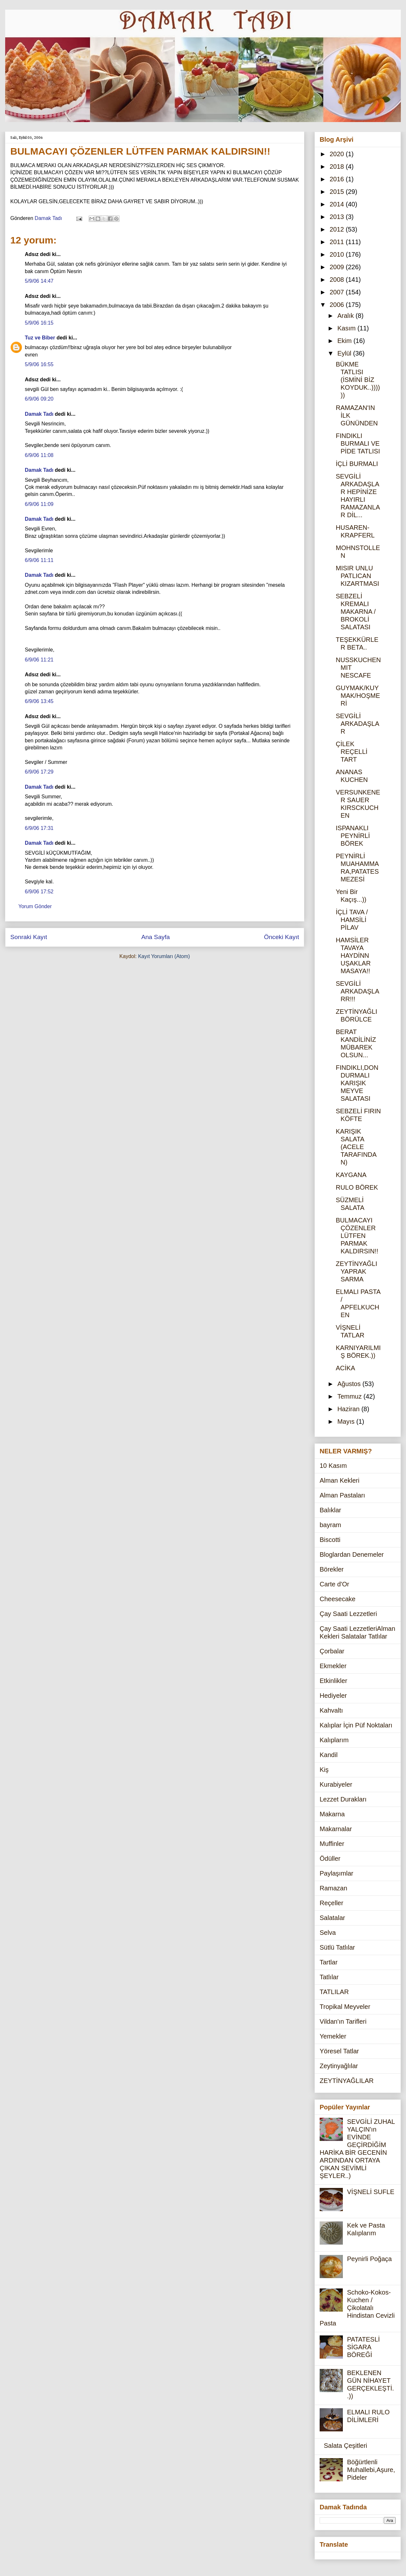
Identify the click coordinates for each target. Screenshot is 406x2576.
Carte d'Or (334, 1584)
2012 (338, 229)
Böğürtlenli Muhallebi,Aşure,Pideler (371, 2469)
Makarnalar (336, 1828)
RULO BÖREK (357, 1187)
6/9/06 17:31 (39, 828)
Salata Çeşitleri (345, 2445)
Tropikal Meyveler (345, 2006)
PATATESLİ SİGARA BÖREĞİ (363, 2347)
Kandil (329, 1754)
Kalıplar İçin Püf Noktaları (356, 1725)
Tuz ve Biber (40, 337)
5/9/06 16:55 (39, 364)
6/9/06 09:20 (39, 399)
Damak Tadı (39, 414)
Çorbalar (332, 1651)
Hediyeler (333, 1695)
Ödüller (330, 1858)
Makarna (332, 1814)
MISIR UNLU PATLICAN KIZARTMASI (357, 576)
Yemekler (333, 2036)
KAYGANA (351, 1174)
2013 (338, 216)
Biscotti (330, 1539)
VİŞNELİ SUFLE (370, 2191)
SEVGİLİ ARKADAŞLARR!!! (357, 991)
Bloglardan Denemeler (352, 1554)
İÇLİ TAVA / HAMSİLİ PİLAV (352, 919)
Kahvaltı (331, 1710)
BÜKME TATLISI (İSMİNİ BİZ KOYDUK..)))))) (358, 380)
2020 (338, 153)
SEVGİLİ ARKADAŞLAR (357, 723)
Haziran (349, 1408)
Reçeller (331, 1902)
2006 (338, 304)
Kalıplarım (334, 1740)
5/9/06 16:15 (39, 323)
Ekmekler (333, 1665)
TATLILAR (334, 1991)
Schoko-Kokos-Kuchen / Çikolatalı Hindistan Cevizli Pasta (357, 2308)
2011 (338, 241)
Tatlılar (329, 1977)
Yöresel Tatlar (339, 2051)
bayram (330, 1524)
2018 (338, 166)
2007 (338, 292)
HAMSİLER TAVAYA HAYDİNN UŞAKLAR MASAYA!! (353, 955)
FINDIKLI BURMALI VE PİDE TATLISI (358, 443)
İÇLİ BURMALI (357, 463)
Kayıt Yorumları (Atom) (164, 956)
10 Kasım (333, 1465)
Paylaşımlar (336, 1873)
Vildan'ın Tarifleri (343, 2021)
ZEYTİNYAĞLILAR (346, 2080)
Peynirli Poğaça (369, 2258)
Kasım (347, 328)
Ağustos (349, 1383)
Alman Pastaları (342, 1495)
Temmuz (350, 1396)
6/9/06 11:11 (39, 560)
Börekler (331, 1569)
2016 (338, 179)
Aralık (346, 315)
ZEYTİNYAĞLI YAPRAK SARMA (356, 1271)
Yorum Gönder (35, 906)
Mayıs (346, 1421)
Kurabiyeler (336, 1784)
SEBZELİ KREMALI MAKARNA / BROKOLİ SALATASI (356, 612)
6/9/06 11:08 (39, 455)
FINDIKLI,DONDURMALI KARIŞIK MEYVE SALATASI (357, 1083)
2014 (338, 204)
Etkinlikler (333, 1680)
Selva (328, 1932)
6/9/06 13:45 (39, 701)
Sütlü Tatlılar (337, 1947)
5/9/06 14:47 (39, 281)
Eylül (345, 353)
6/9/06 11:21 (39, 659)
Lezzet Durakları (343, 1799)
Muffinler (332, 1843)
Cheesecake (337, 1598)
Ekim (345, 340)
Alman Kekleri (339, 1480)
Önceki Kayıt (281, 937)
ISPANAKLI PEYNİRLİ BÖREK (353, 835)
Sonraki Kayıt (28, 937)
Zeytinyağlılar (339, 2065)
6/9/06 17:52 (39, 891)
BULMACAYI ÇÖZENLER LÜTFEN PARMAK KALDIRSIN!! (357, 1236)
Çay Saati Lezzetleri (348, 1613)
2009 (338, 267)
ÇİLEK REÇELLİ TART (351, 751)
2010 (338, 254)
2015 (338, 191)
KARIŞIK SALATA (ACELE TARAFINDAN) (356, 1147)
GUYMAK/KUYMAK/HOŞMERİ (358, 695)
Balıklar (330, 1510)
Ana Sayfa (155, 937)
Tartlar (329, 1962)
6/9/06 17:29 (39, 772)
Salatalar (332, 1917)
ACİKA (345, 1368)
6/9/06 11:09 (39, 504)
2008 (338, 279)
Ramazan (333, 1888)
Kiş (324, 1769)
